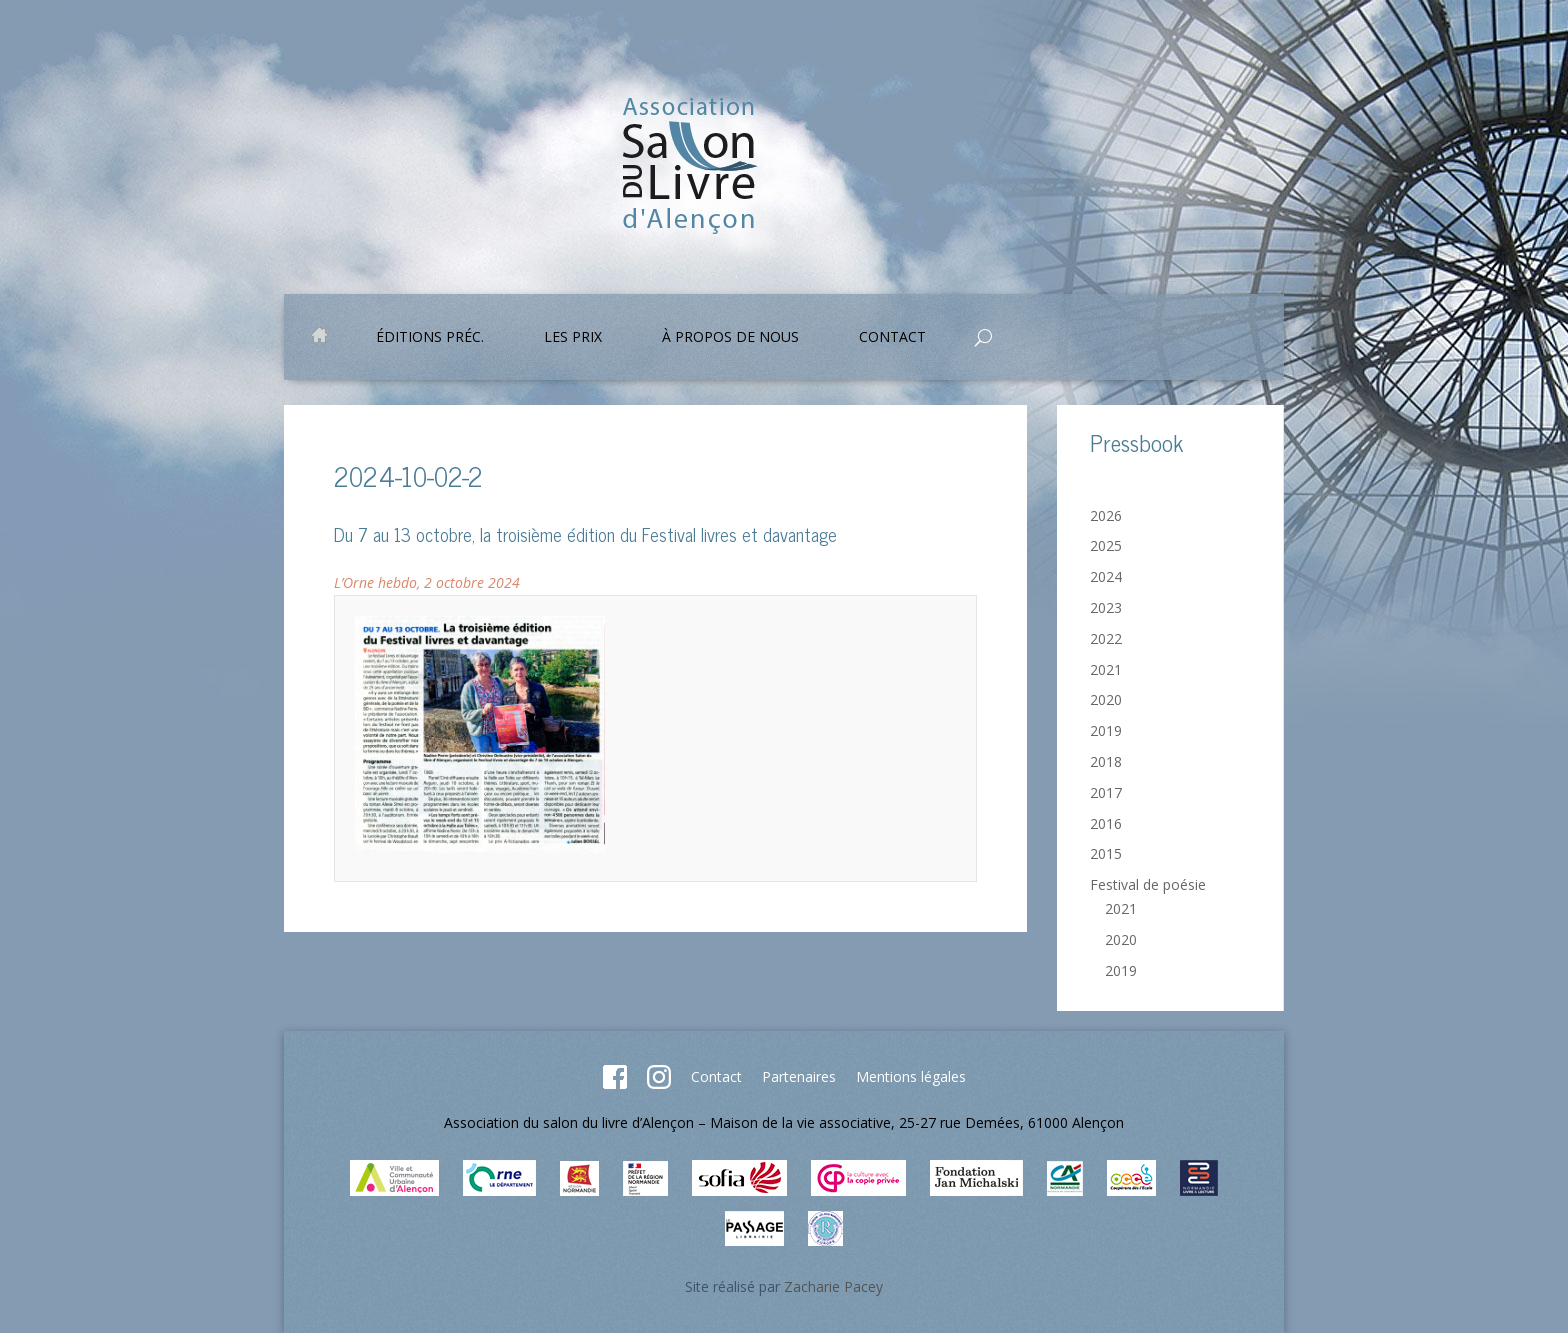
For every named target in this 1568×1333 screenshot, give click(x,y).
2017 (1106, 792)
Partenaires (799, 1076)
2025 (1106, 545)
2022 (1106, 638)
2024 (1106, 576)
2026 (1106, 515)
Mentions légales (911, 1076)
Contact (892, 338)
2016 (1106, 823)
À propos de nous (730, 338)
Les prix (573, 338)
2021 (1106, 669)
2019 (1106, 730)
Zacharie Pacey (833, 1286)
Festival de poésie (1148, 884)
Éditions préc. (430, 338)
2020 (1106, 699)
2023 (1106, 607)
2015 (1106, 853)
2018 (1106, 761)
